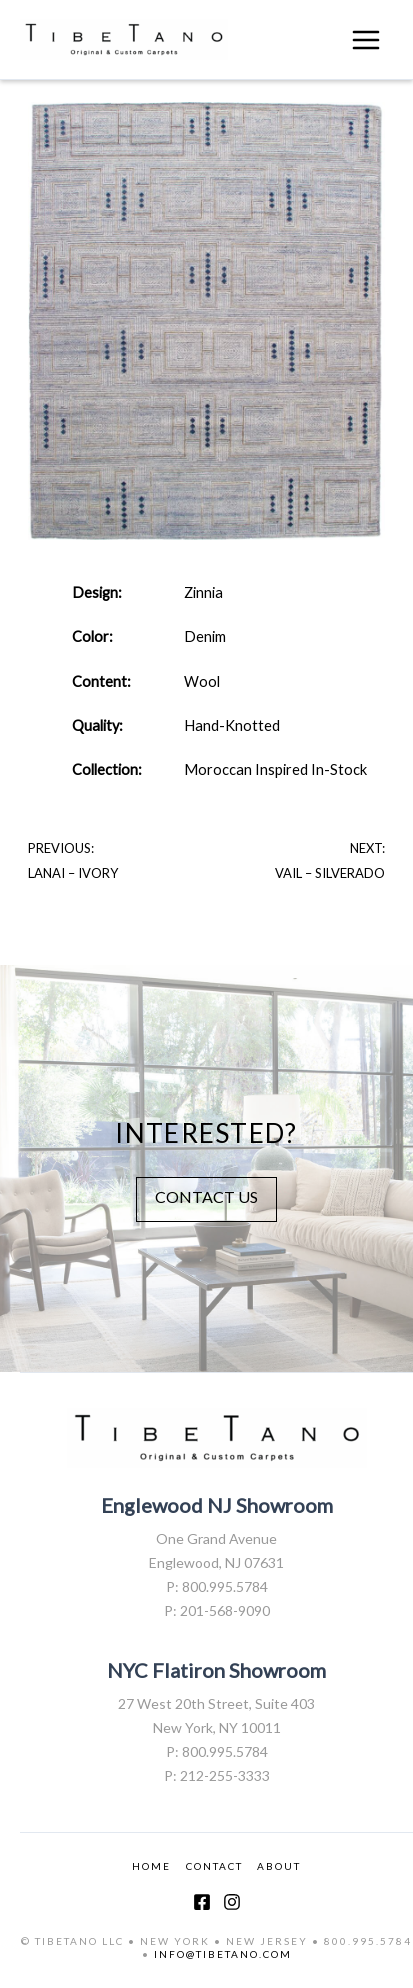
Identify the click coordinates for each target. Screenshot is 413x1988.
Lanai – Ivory (73, 873)
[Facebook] (202, 1902)
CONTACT (214, 1866)
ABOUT (279, 1866)
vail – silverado (330, 873)
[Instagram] (232, 1902)
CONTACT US (206, 1196)
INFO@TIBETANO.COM (223, 1954)
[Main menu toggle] (366, 40)
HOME (151, 1866)
